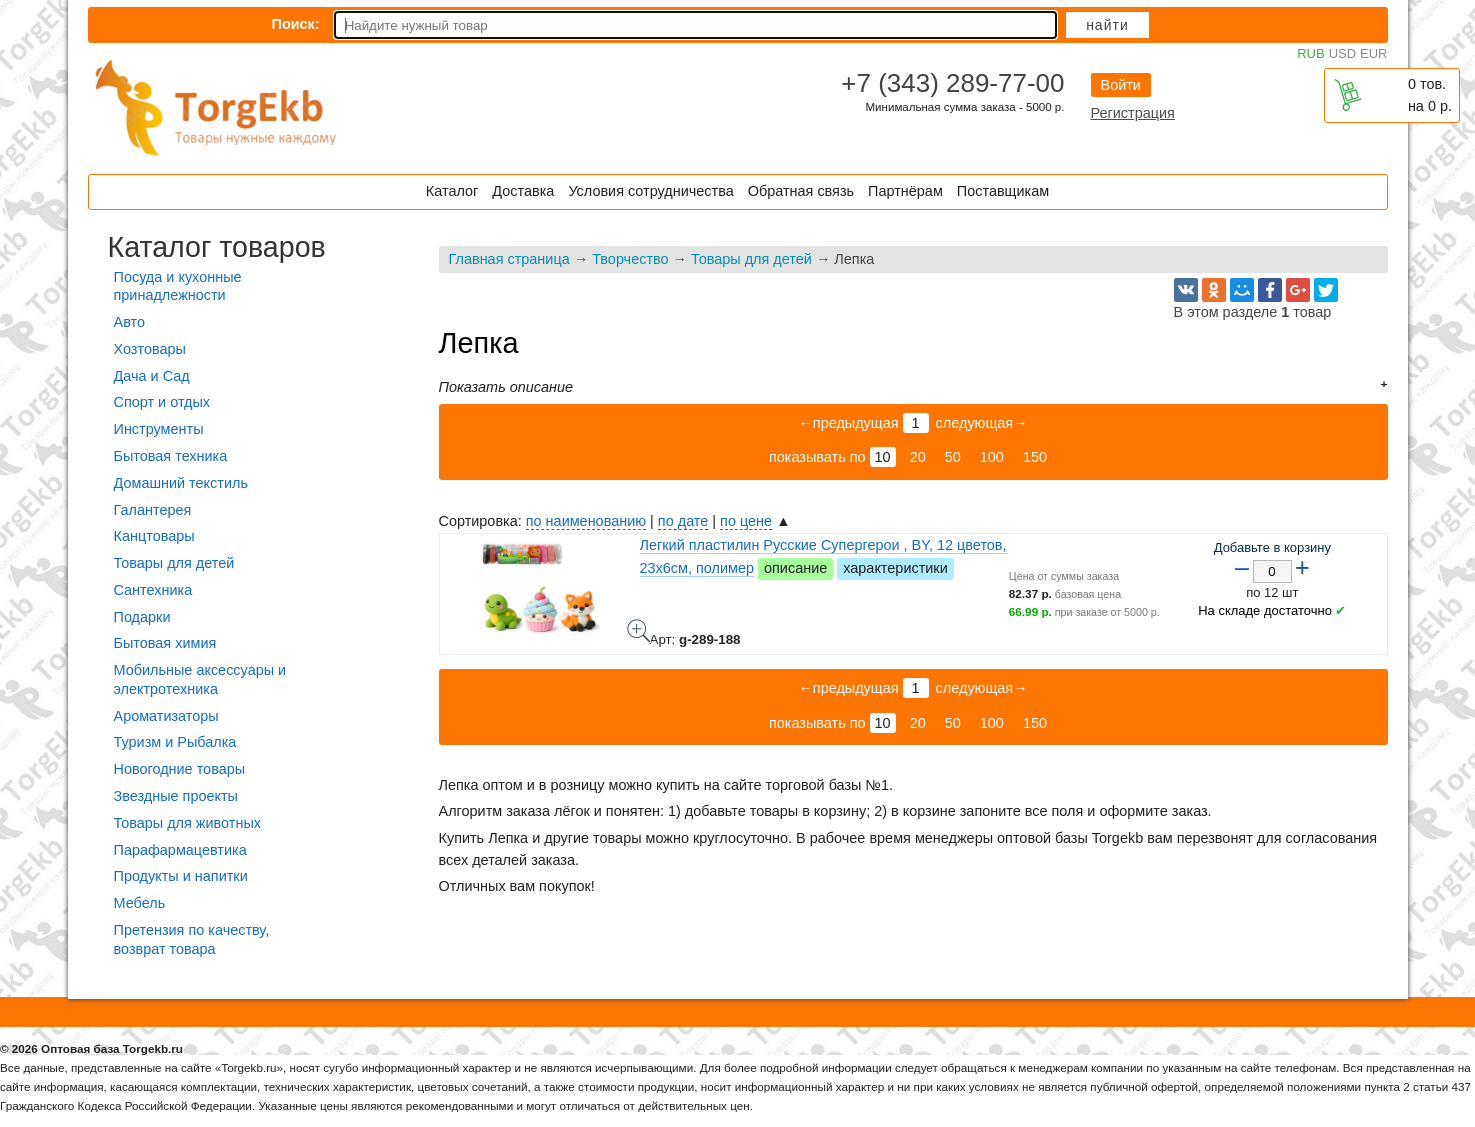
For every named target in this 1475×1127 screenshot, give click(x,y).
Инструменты (159, 429)
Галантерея (153, 510)
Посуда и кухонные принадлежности (178, 286)
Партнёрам (905, 191)
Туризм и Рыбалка (175, 742)
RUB (1310, 53)
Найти (1107, 25)
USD (1342, 53)
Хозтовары (150, 349)
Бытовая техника (171, 456)
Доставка (523, 191)
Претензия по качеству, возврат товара (192, 939)
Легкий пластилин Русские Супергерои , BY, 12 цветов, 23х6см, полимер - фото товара (639, 631)
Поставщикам (1003, 191)
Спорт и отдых (162, 402)
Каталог (452, 191)
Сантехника (153, 590)
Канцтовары (154, 536)
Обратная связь (801, 191)
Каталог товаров (217, 247)
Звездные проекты (176, 796)
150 (1035, 457)
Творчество (630, 259)
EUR (1373, 53)
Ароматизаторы (166, 716)
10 (883, 457)
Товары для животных (187, 823)
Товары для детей (751, 259)
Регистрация (1133, 113)
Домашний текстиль (181, 483)
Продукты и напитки (181, 876)
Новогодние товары (180, 769)
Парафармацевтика (180, 850)
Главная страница (509, 259)
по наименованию (586, 521)
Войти (1121, 85)
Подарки (142, 617)
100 (992, 457)
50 (953, 457)
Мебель (140, 903)
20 (918, 457)
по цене (746, 521)
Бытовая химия (165, 643)
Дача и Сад (152, 376)
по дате (683, 521)
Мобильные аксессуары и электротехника (200, 679)
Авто (129, 322)
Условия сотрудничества (650, 191)
